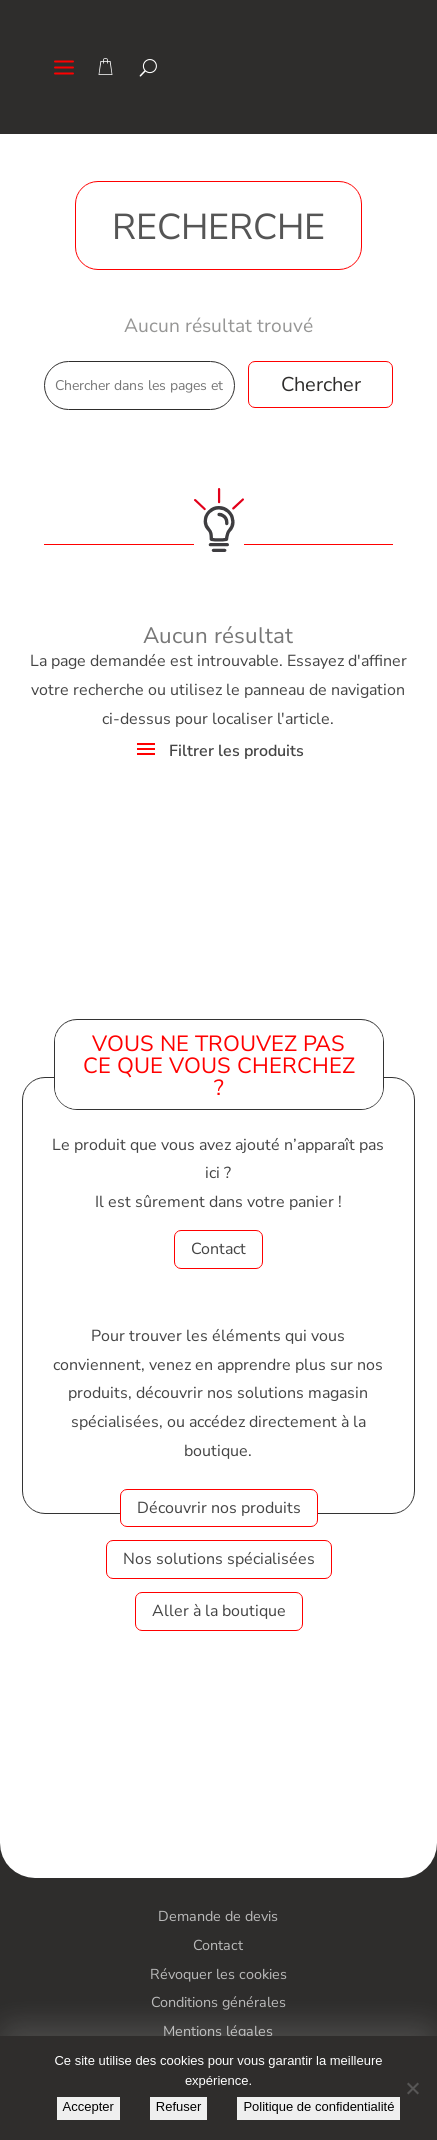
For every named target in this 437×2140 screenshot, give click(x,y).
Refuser (179, 2107)
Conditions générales (218, 2002)
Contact (218, 1249)
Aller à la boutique (219, 1611)
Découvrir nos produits (219, 1508)
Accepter (88, 2107)
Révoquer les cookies (218, 1974)
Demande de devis (218, 1916)
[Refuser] (412, 2088)
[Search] (148, 67)
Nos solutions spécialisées (219, 1559)
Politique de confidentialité (318, 2107)
